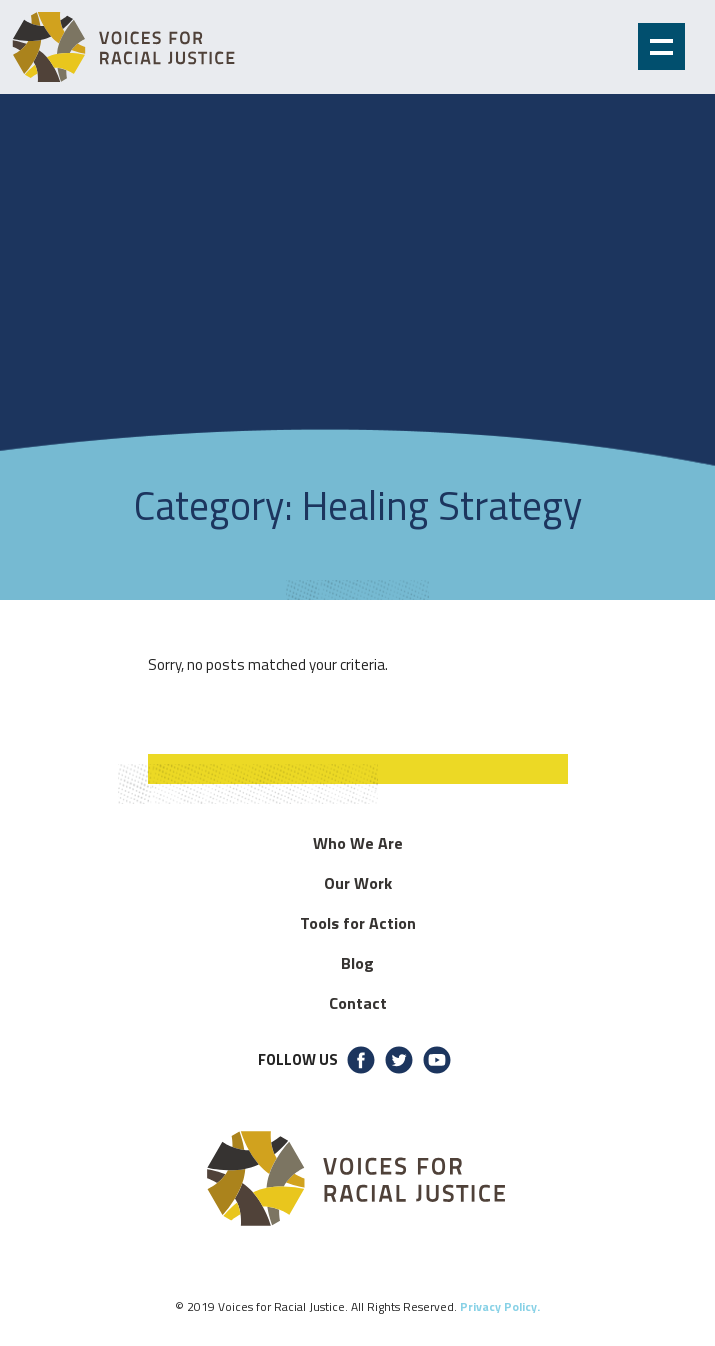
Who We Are (358, 843)
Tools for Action (358, 923)
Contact (358, 1003)
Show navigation (661, 46)
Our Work (358, 883)
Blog (357, 963)
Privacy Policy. (500, 1306)
